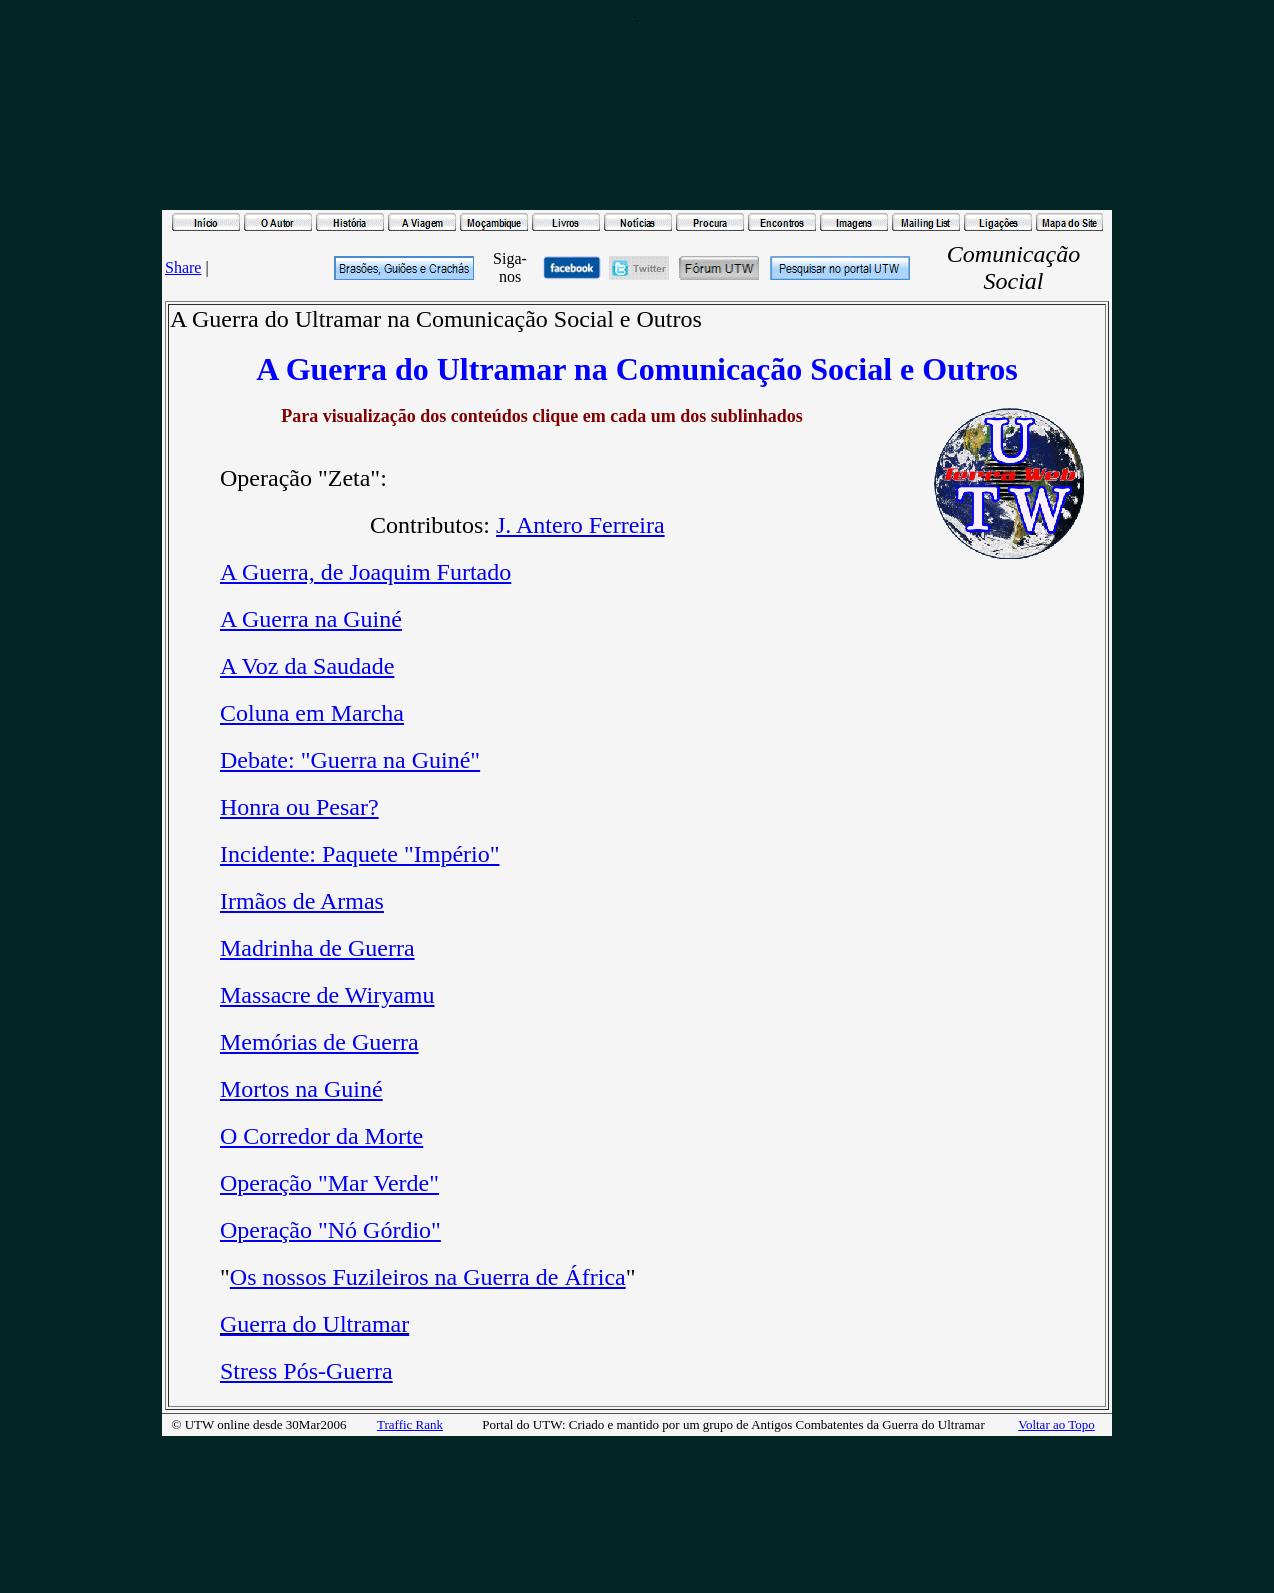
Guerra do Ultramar (314, 1324)
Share (183, 267)
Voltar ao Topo (1056, 1424)
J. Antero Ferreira (580, 525)
